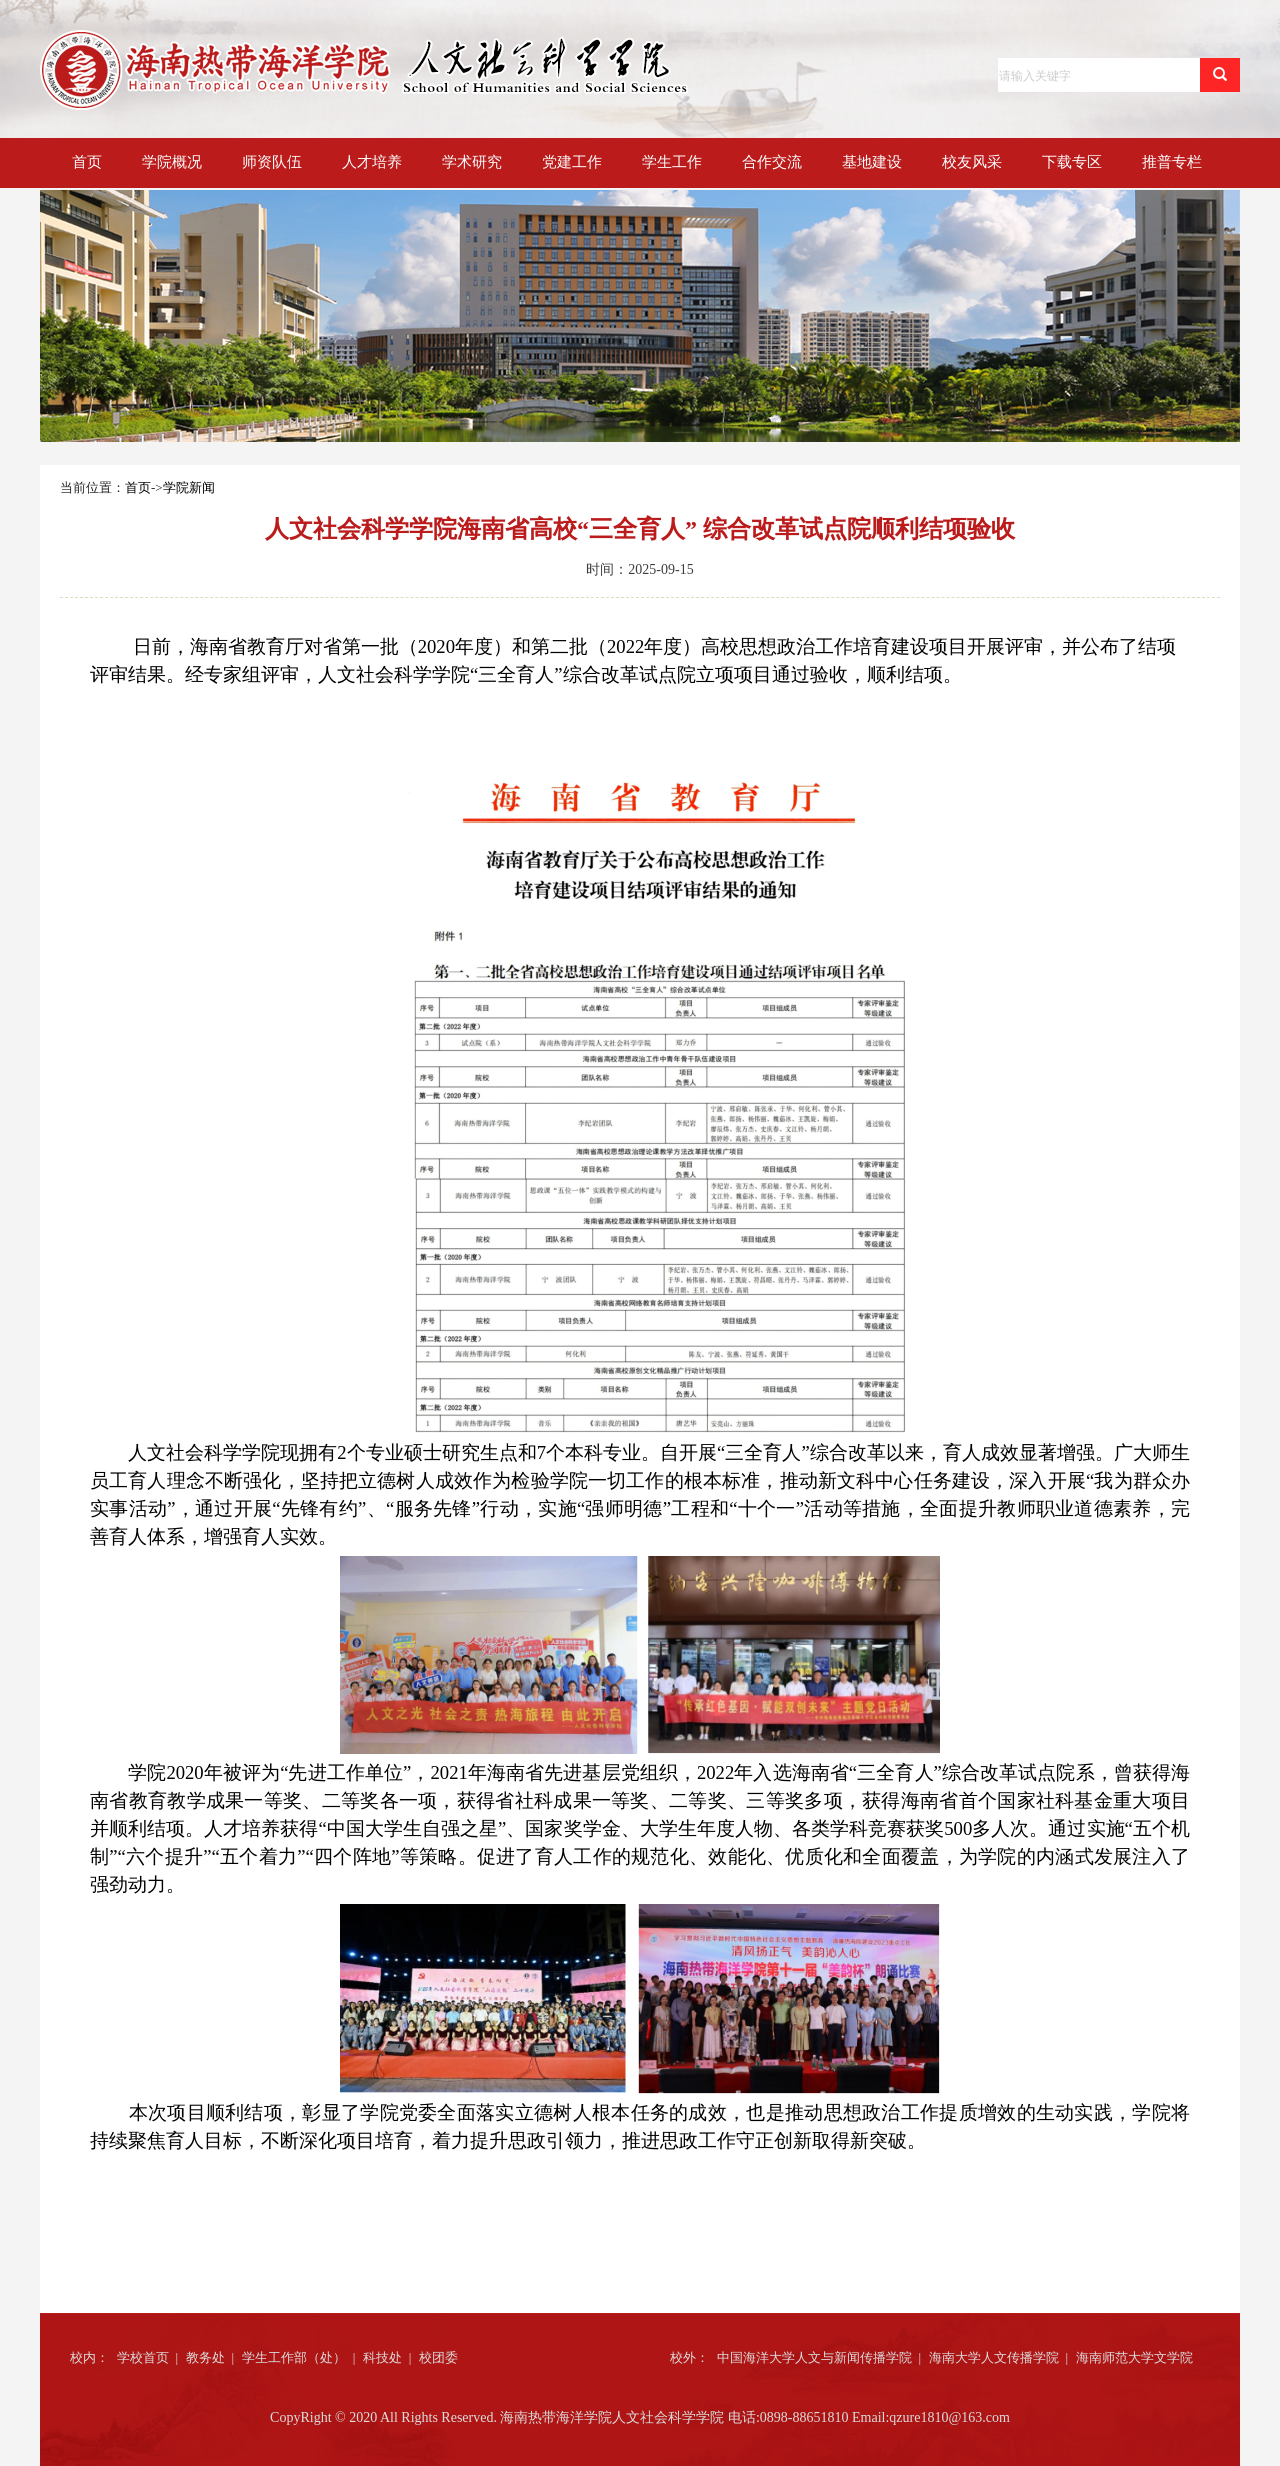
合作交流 (772, 162)
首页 (87, 162)
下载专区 (1072, 162)
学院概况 (172, 162)
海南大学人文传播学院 (994, 2357)
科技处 (382, 2357)
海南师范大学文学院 (1134, 2357)
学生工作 (672, 162)
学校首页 (143, 2357)
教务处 (205, 2357)
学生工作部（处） (294, 2357)
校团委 (438, 2357)
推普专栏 (1172, 162)
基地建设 (872, 162)
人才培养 (372, 162)
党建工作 (572, 162)
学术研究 (472, 162)
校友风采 (972, 162)
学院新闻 (189, 487)
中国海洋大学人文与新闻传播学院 (814, 2357)
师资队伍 (272, 162)
